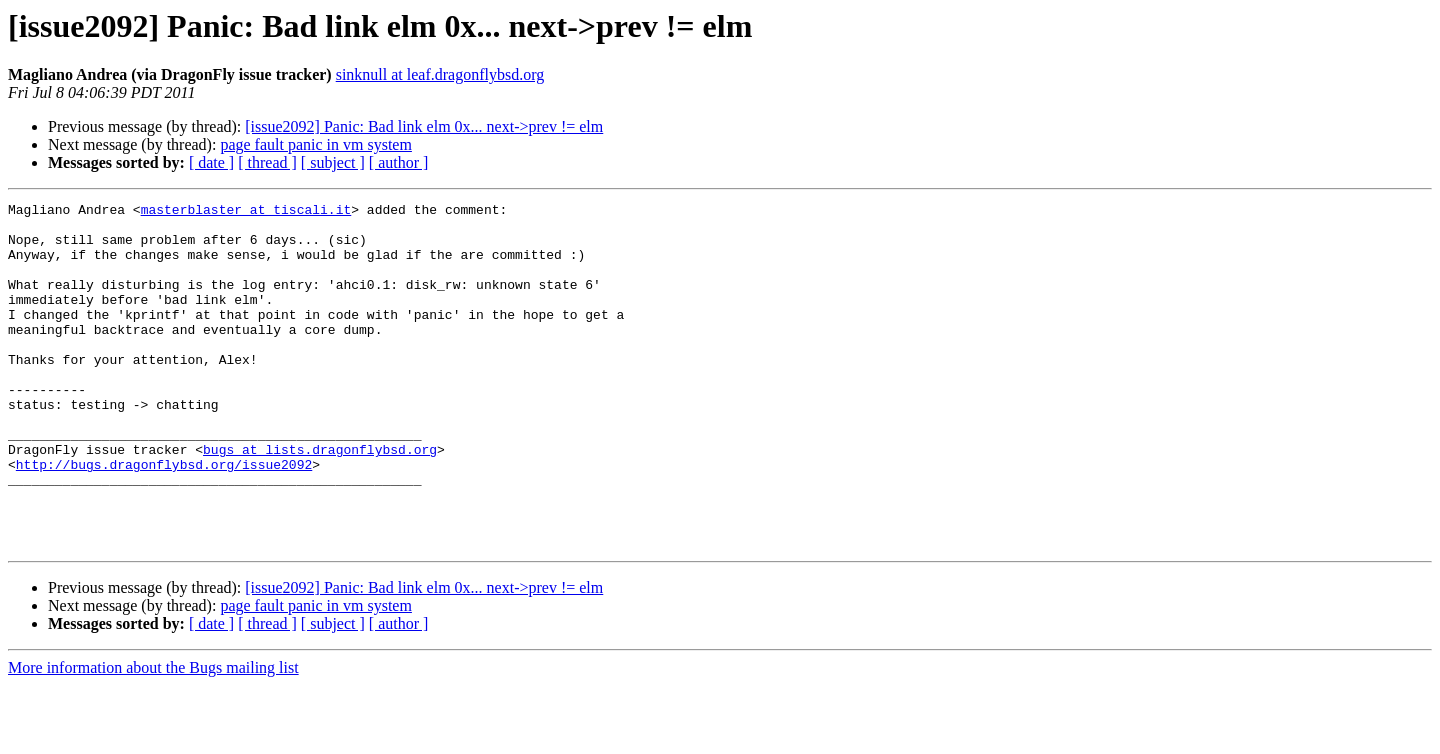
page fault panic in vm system (316, 144)
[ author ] (399, 162)
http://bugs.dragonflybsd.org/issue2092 (164, 518)
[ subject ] (333, 162)
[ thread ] (267, 162)
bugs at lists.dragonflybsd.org (320, 500)
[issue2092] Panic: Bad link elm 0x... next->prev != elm (424, 126)
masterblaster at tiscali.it (246, 212)
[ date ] (211, 162)
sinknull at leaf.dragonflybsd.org (440, 74)
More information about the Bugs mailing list (153, 736)
